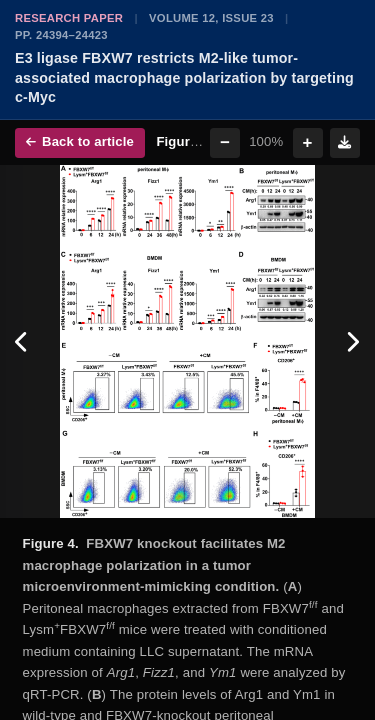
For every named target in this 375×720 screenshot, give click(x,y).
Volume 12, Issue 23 (211, 18)
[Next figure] (352, 341)
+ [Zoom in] (308, 142)
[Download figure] (345, 143)
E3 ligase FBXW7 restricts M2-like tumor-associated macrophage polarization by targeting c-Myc (184, 77)
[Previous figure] (22, 341)
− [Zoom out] (225, 142)
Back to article (80, 141)
